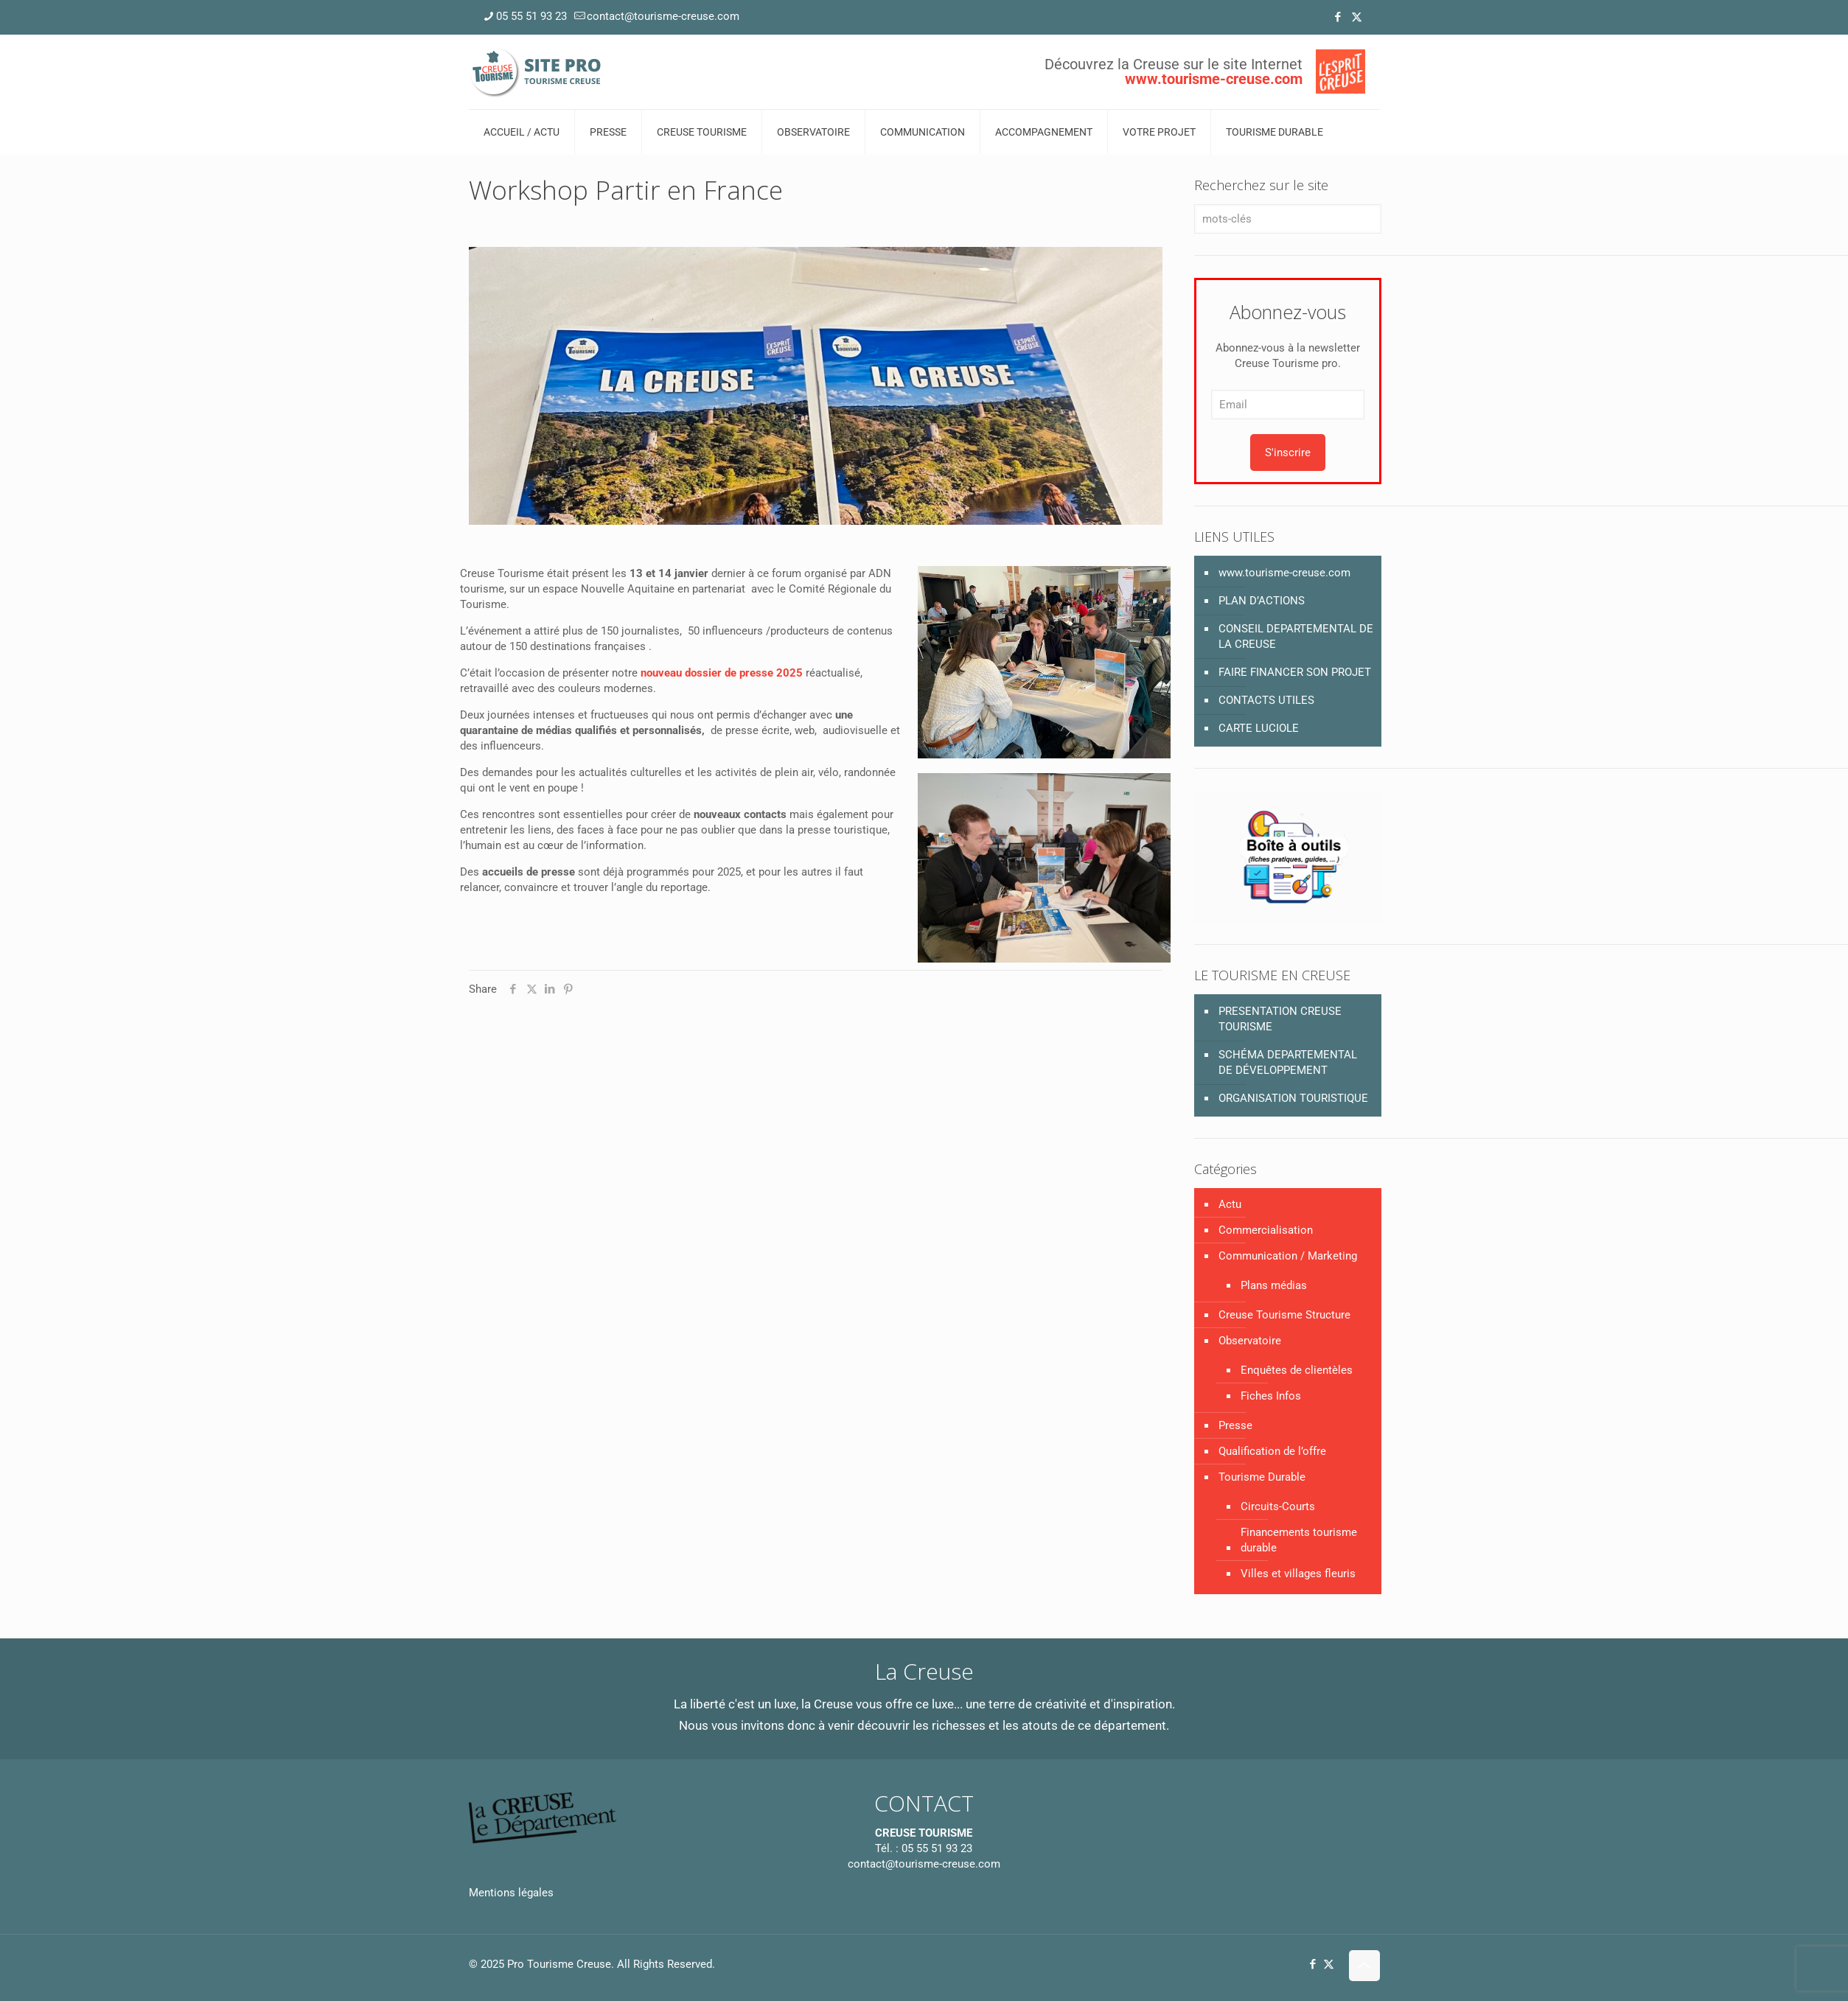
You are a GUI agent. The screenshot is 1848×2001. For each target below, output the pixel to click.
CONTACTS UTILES (1266, 700)
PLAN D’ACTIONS (1261, 600)
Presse (1235, 1425)
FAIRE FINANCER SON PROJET (1294, 672)
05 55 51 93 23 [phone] (531, 16)
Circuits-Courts (1278, 1506)
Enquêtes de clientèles (1297, 1370)
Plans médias (1274, 1285)
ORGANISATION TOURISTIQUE (1293, 1098)
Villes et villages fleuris (1298, 1573)
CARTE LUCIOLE (1258, 728)
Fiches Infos (1271, 1396)
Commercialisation (1265, 1230)
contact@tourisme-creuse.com (924, 1864)
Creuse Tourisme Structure (1284, 1314)
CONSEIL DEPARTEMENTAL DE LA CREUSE (1295, 636)
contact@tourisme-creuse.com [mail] (663, 16)
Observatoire (1249, 1340)
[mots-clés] (1287, 219)
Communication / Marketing (1287, 1256)
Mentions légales (511, 1892)
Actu (1229, 1204)
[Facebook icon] (1338, 17)
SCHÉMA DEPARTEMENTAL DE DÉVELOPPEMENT (1287, 1062)
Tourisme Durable (1261, 1477)
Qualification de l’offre (1272, 1451)
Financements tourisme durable (1299, 1540)
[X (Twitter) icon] (1356, 17)
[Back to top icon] (1364, 1965)
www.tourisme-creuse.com (1284, 572)
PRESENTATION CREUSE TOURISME (1280, 1019)
